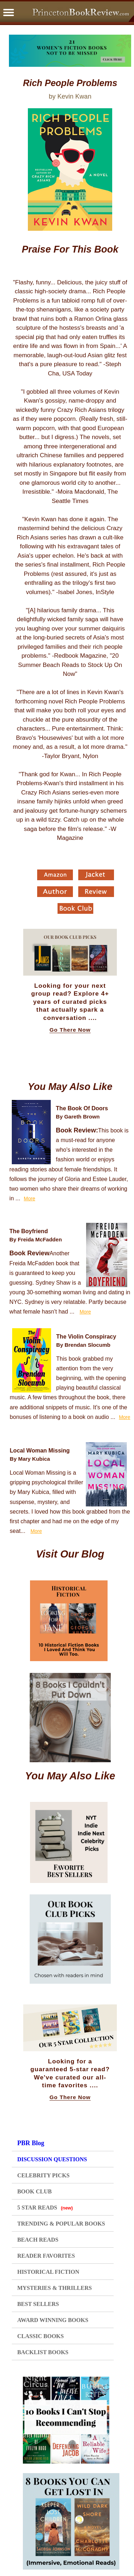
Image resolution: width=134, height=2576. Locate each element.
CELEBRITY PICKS (43, 2175)
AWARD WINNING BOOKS (52, 2320)
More (29, 1198)
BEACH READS (37, 2240)
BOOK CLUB (34, 2191)
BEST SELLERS (38, 2304)
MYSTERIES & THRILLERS (54, 2288)
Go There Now (70, 1030)
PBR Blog (30, 2143)
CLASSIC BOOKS (40, 2336)
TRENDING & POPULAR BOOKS (61, 2224)
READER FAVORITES (46, 2256)
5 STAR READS (45, 2207)
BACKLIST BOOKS (42, 2352)
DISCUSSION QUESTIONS (52, 2159)
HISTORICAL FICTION (48, 2272)
